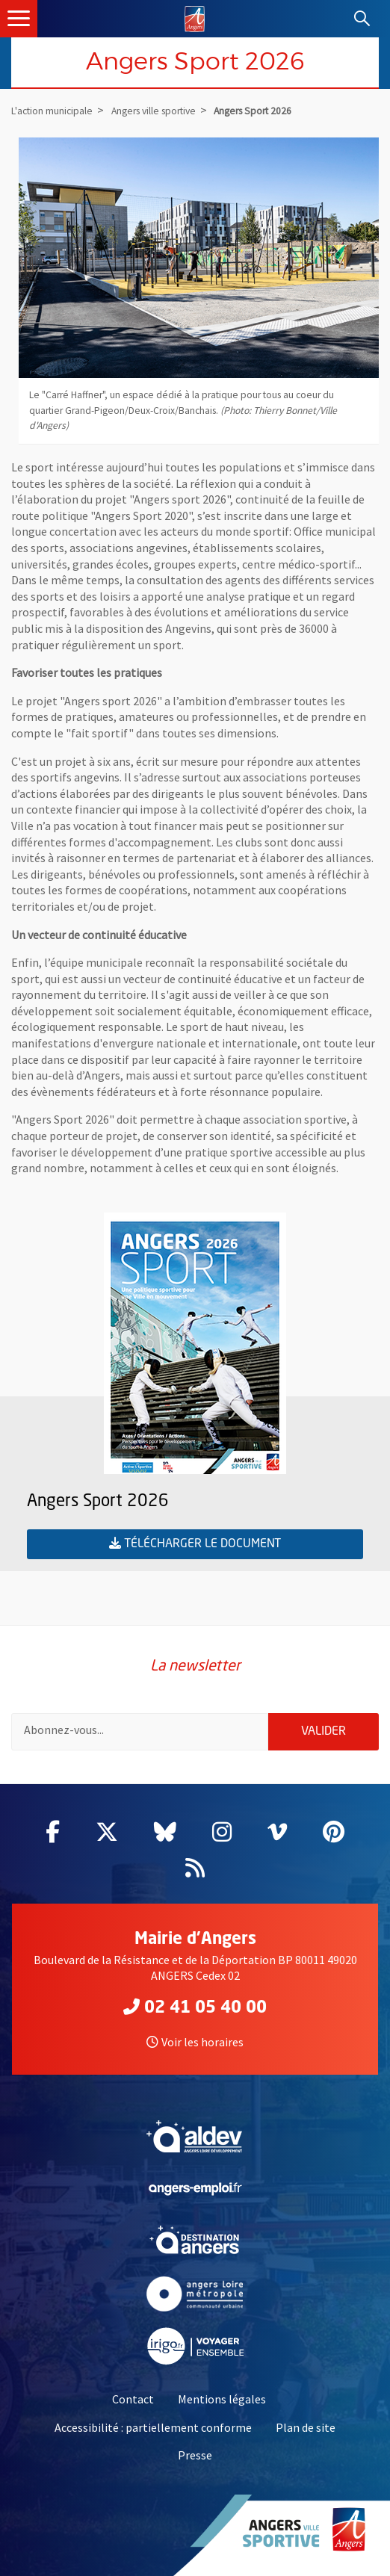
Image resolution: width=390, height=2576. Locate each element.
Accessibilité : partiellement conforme (153, 2427)
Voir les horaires (195, 2041)
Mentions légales (222, 2398)
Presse (195, 2454)
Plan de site (305, 2427)
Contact (133, 2398)
